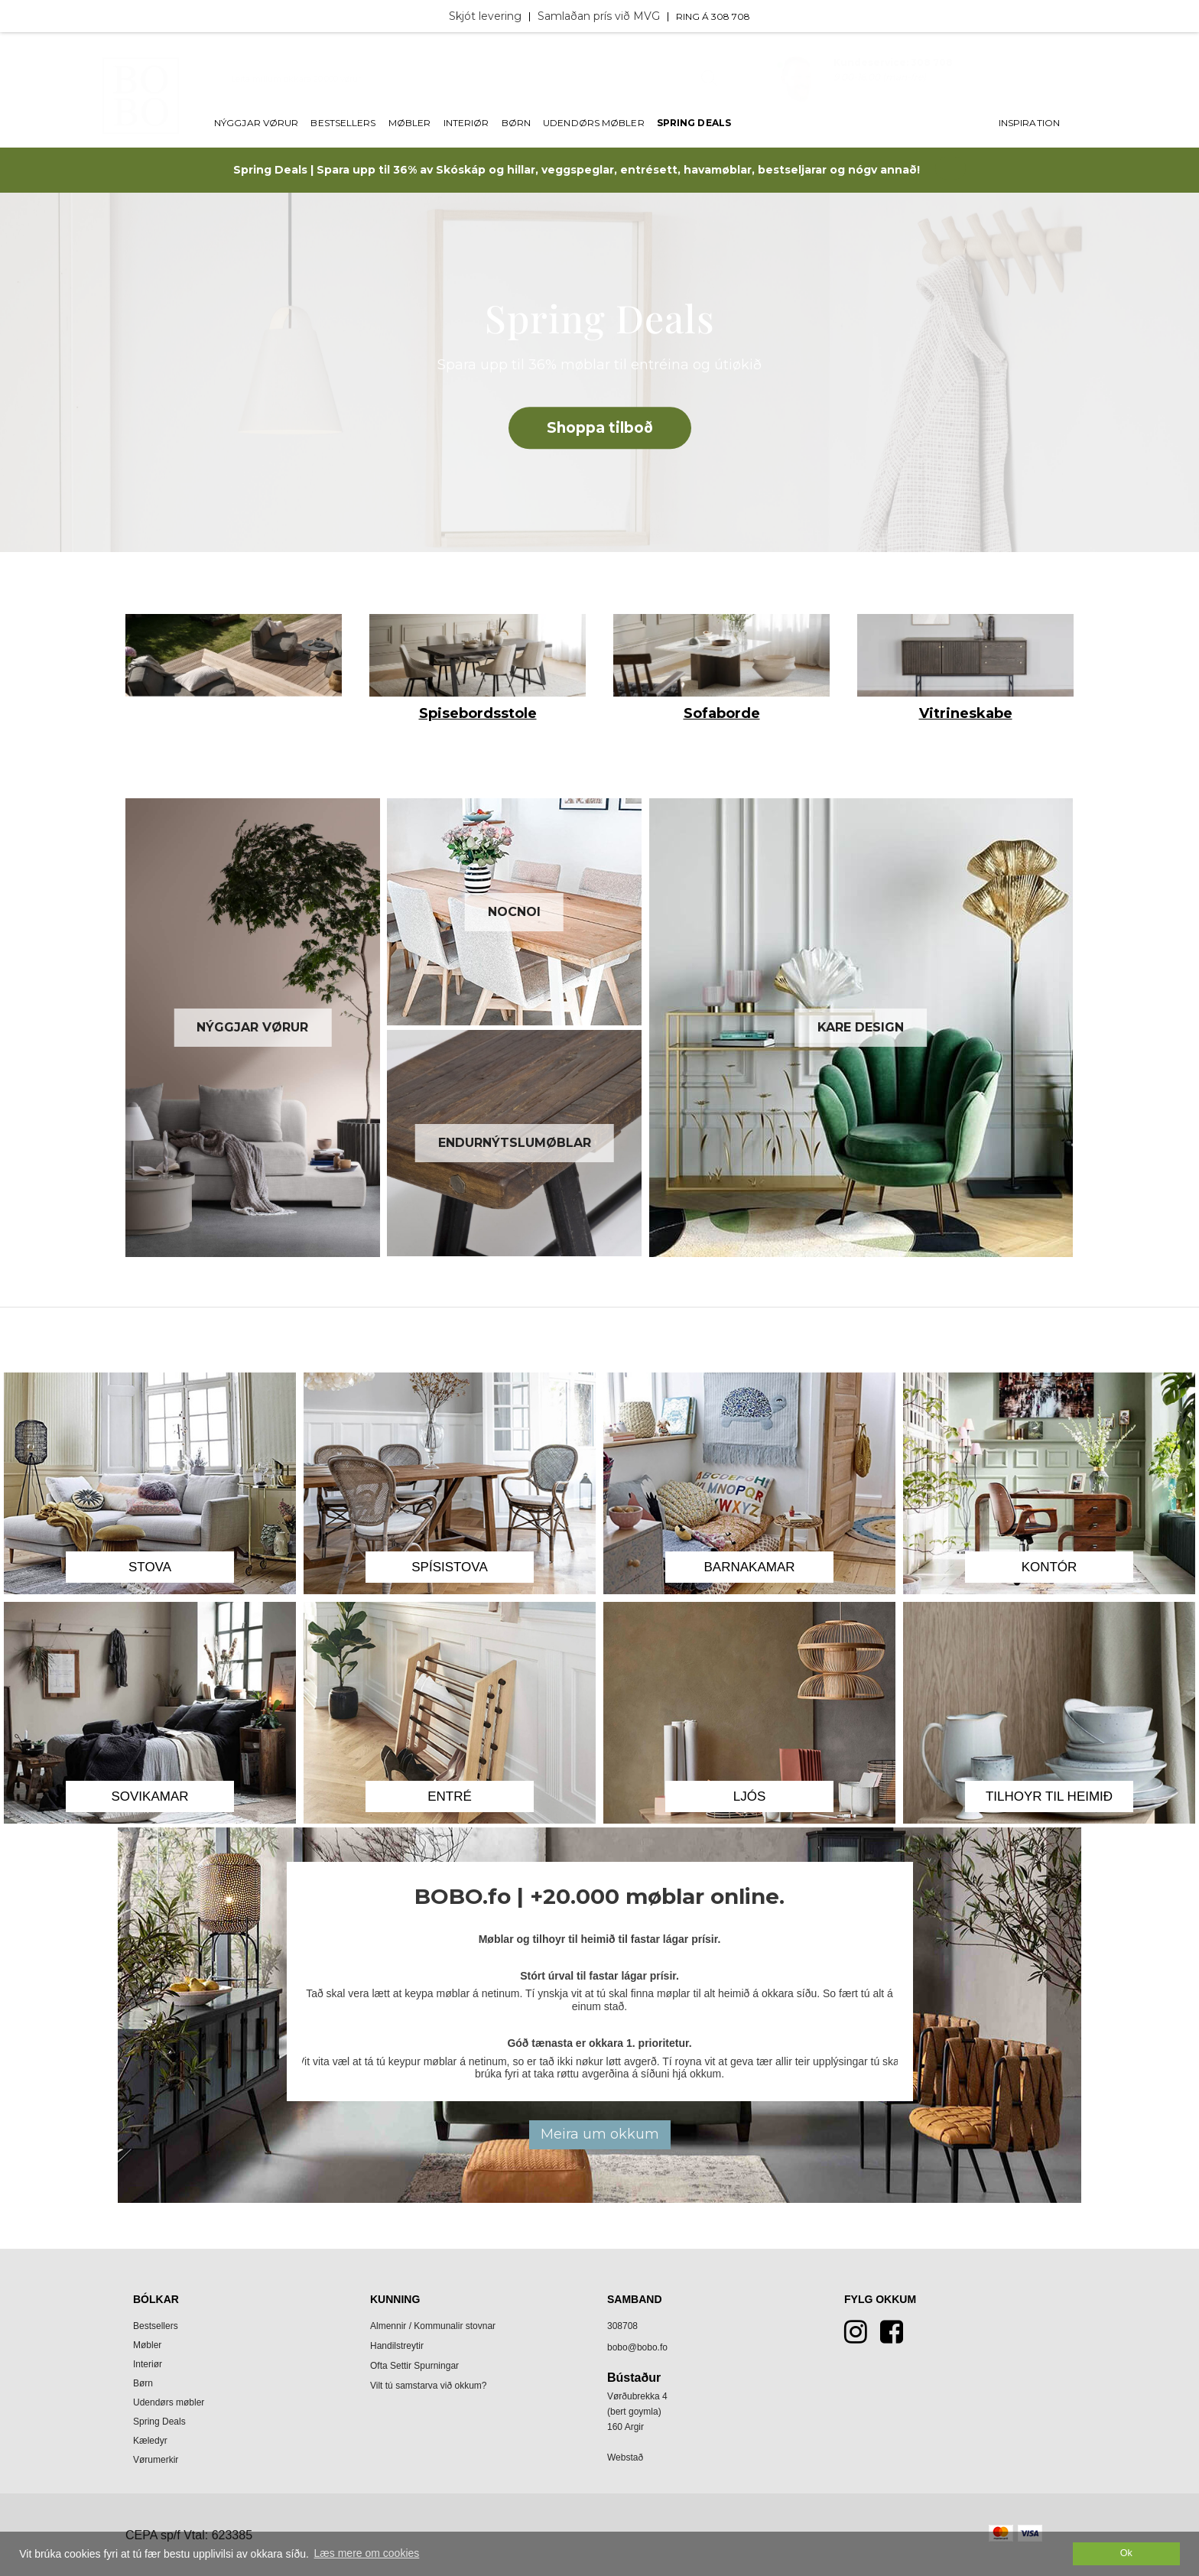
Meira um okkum (600, 2134)
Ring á (693, 16)
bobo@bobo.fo (637, 2347)
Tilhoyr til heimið (1049, 1796)
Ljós (749, 1796)
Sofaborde (722, 713)
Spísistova (449, 1567)
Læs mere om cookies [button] (367, 2553)
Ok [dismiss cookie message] (1126, 2553)
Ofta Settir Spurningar (414, 2365)
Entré (449, 1796)
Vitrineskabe (965, 713)
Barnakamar (748, 1567)
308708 (622, 2326)
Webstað (625, 2457)
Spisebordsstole (478, 713)
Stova (149, 1567)
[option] (234, 659)
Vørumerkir (155, 2459)
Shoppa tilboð (600, 428)
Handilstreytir (397, 2345)
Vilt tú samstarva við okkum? (428, 2385)
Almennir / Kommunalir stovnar (433, 2326)
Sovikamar (149, 1796)
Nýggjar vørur (256, 123)
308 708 (730, 16)
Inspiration (1029, 123)
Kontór (1049, 1567)
